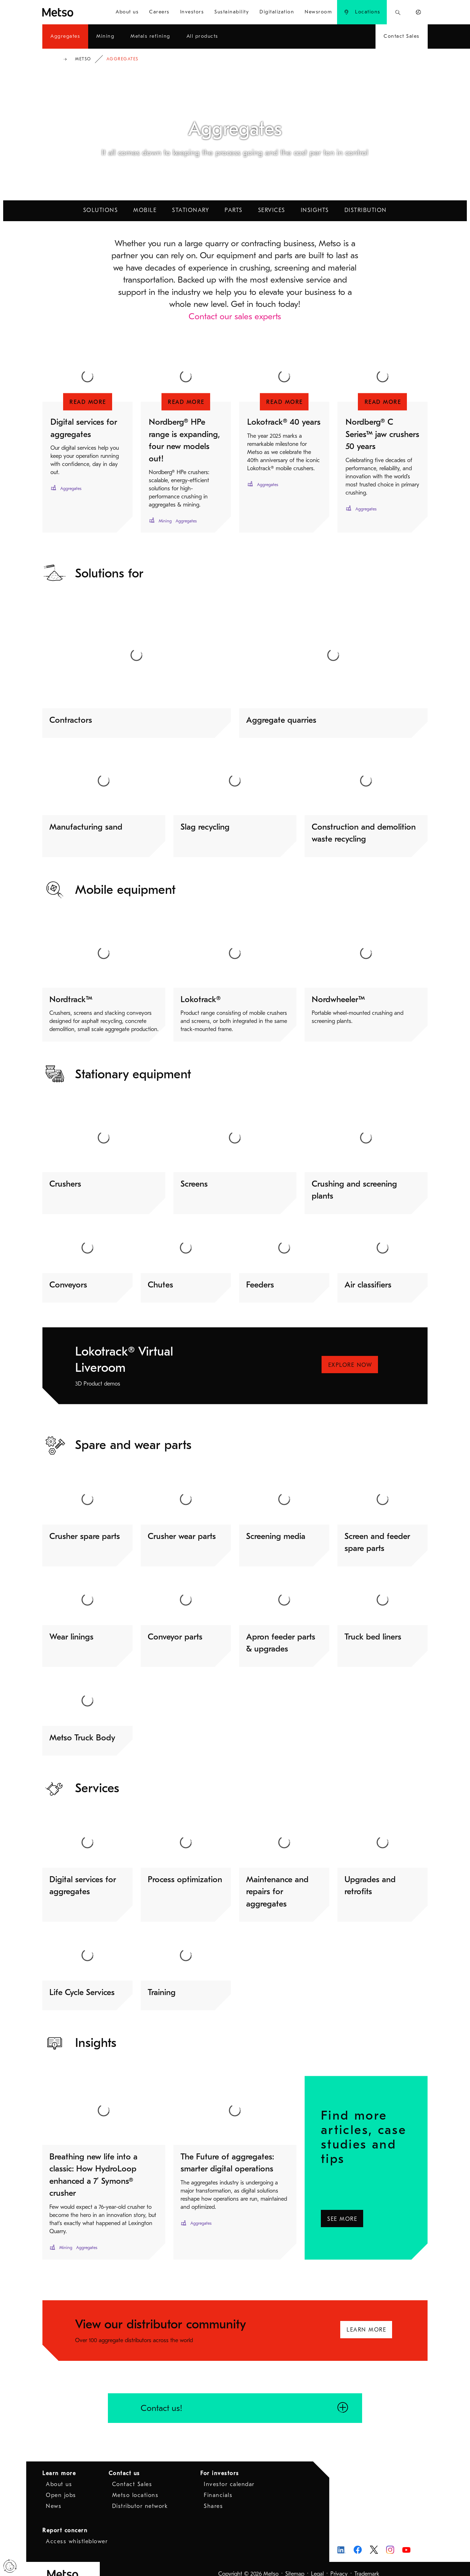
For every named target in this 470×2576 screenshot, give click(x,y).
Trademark (366, 2564)
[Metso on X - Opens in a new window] (374, 2539)
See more (344, 2207)
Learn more (59, 2463)
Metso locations (135, 2485)
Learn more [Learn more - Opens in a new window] (366, 2320)
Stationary (190, 210)
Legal (317, 2564)
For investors (219, 2463)
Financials (218, 2485)
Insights (315, 210)
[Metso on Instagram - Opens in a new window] (390, 2540)
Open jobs (61, 2485)
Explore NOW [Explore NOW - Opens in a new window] (350, 1365)
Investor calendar (229, 2474)
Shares (213, 2496)
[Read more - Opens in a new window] (87, 402)
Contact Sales (132, 2474)
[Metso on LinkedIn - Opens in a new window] (341, 2540)
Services (271, 210)
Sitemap (294, 2564)
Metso (83, 58)
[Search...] (398, 12)
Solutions (100, 210)
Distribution (365, 210)
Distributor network (140, 2496)
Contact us (124, 2463)
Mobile (145, 210)
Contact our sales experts (235, 316)
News (53, 2496)
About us (59, 2474)
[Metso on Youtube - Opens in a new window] (406, 2540)
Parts (234, 210)
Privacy (339, 2564)
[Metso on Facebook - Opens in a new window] (358, 2540)
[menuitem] (127, 12)
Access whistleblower (77, 2531)
